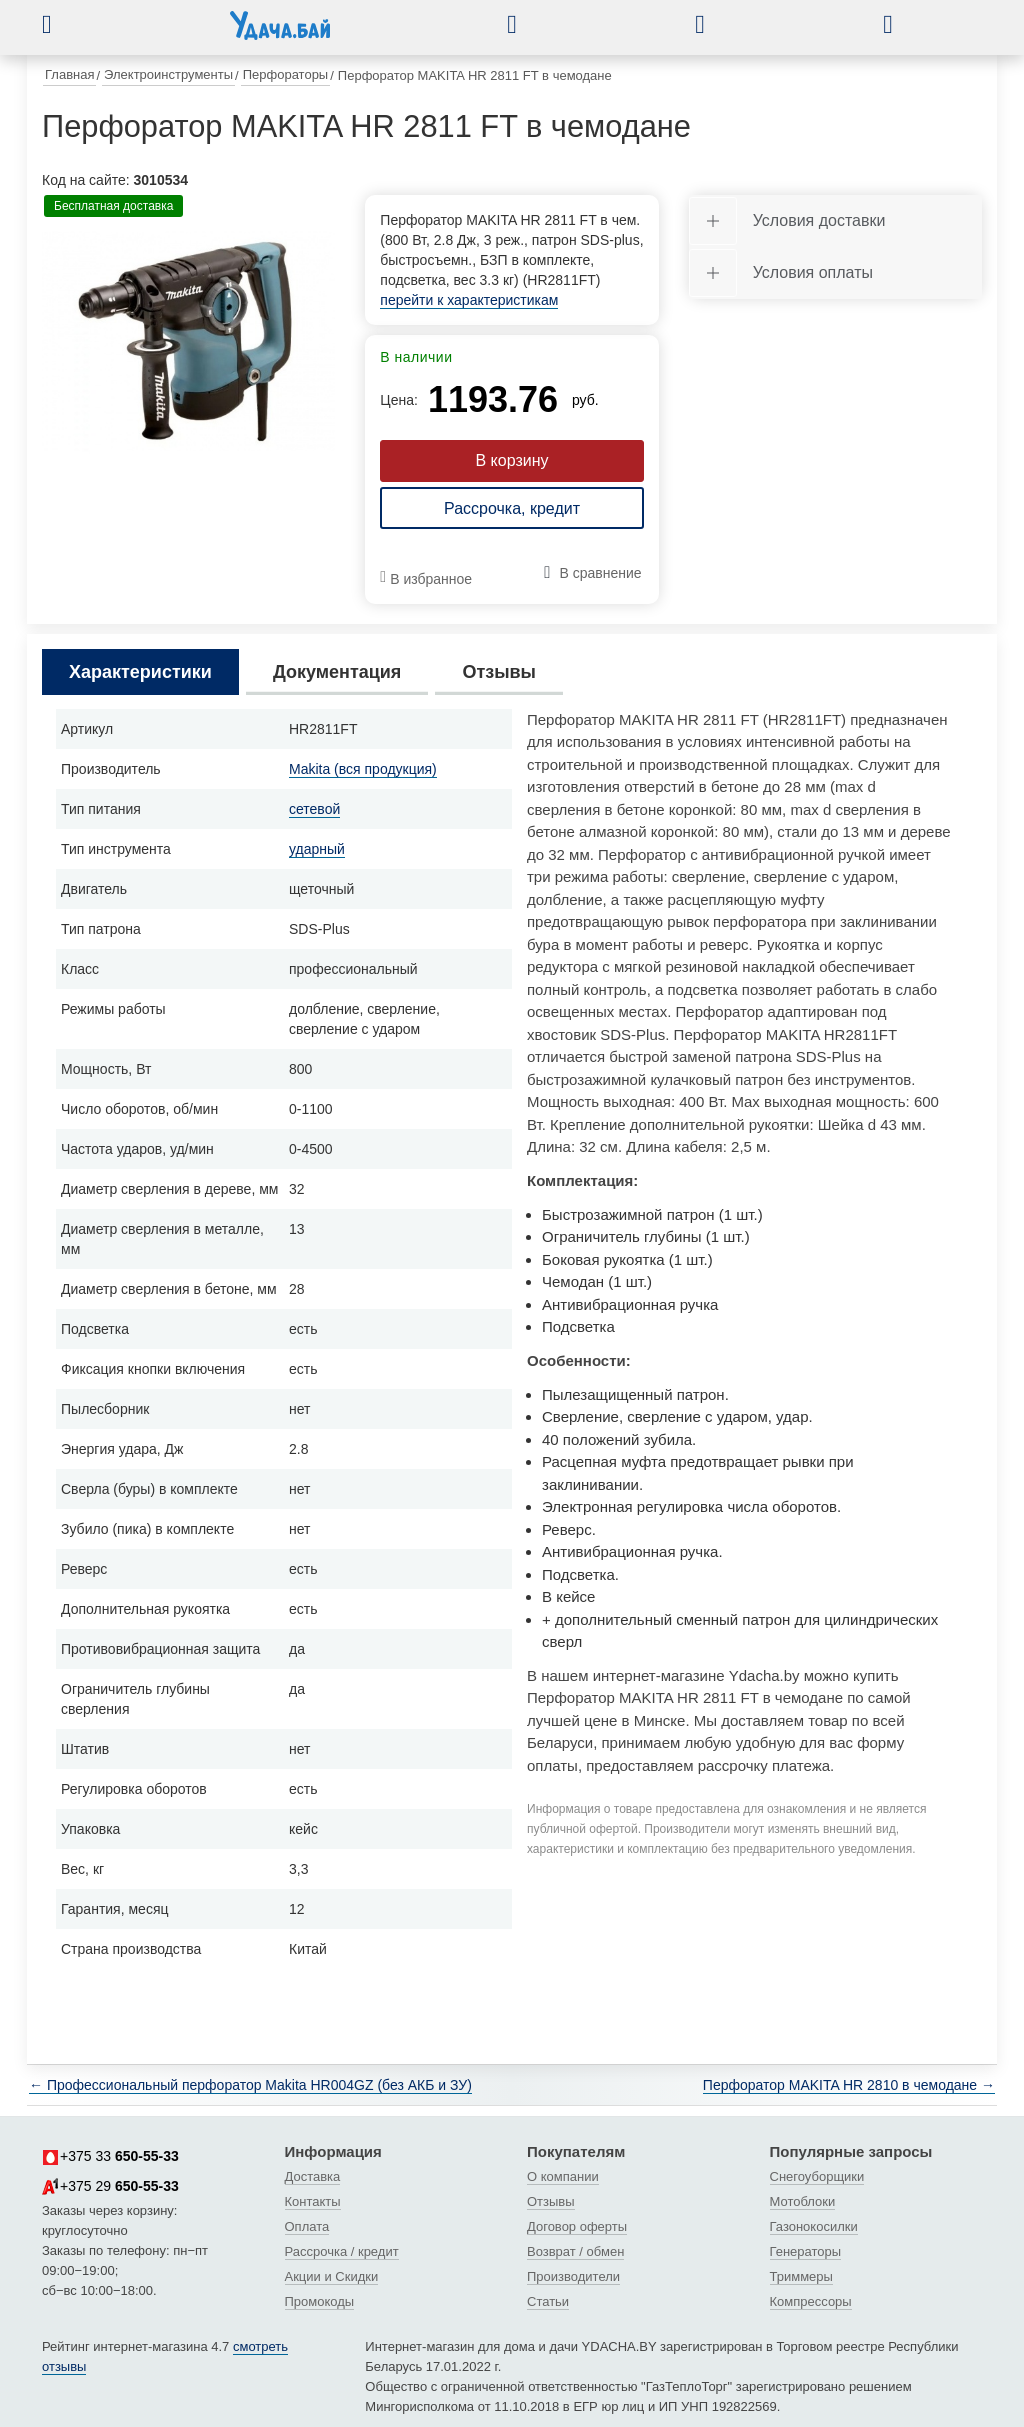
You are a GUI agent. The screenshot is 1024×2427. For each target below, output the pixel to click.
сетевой (314, 809)
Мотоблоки (803, 2201)
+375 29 (110, 2187)
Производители (573, 2276)
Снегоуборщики (817, 2176)
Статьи (548, 2301)
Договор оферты (577, 2226)
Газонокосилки (814, 2226)
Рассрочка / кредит (342, 2251)
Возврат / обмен (575, 2251)
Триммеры (801, 2276)
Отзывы (551, 2201)
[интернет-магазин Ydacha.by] (280, 33)
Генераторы (806, 2251)
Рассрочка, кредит (512, 508)
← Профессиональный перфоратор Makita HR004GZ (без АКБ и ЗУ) (250, 2085)
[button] (62, 24)
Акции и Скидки (332, 2276)
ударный (317, 849)
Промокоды (320, 2301)
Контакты (313, 2201)
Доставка (313, 2176)
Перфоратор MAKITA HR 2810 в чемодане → (849, 2085)
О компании (563, 2176)
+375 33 (110, 2157)
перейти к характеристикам (469, 300)
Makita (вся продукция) (363, 769)
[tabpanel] (188, 341)
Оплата (307, 2226)
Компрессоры (811, 2301)
